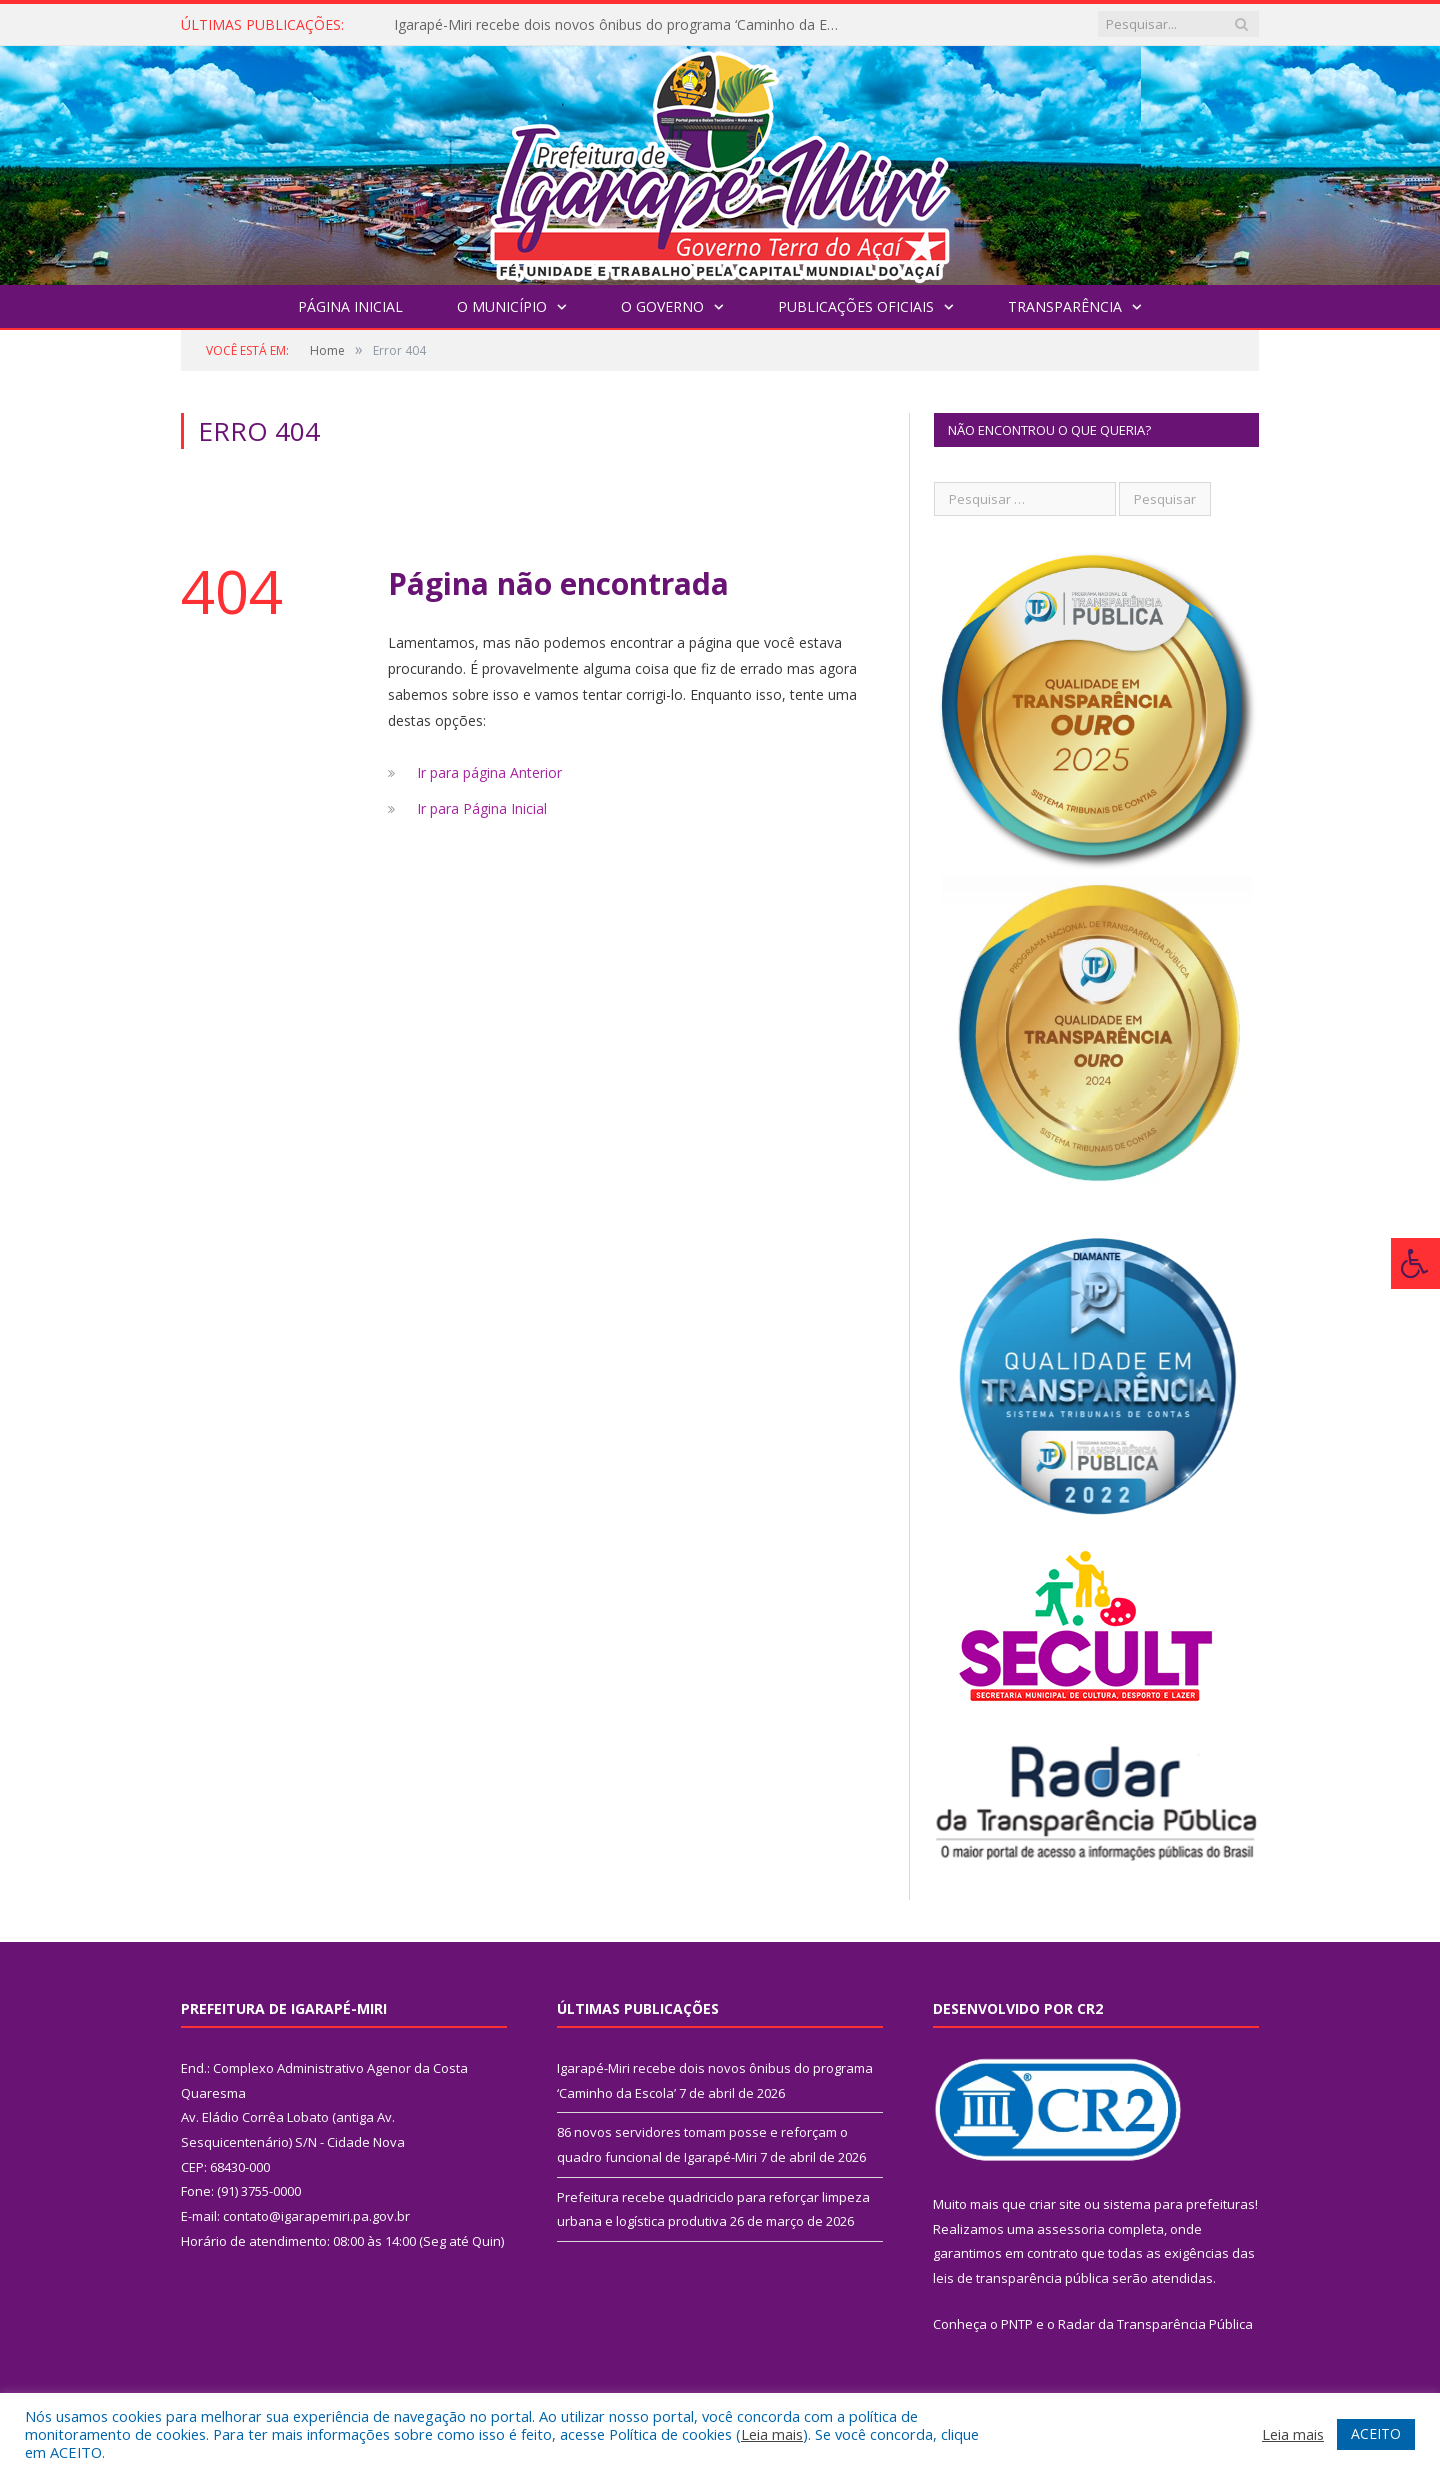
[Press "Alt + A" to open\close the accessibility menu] (1415, 1263)
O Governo (662, 306)
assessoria (1071, 2229)
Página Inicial (350, 306)
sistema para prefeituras (1179, 2204)
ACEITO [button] (1376, 2433)
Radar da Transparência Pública (1155, 2324)
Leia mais (772, 2434)
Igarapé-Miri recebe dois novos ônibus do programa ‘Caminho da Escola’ (624, 25)
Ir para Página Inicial (482, 808)
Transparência (1065, 306)
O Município (502, 306)
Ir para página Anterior (489, 772)
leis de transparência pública (1021, 2278)
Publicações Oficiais (856, 306)
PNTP (1017, 2324)
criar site (1055, 2204)
